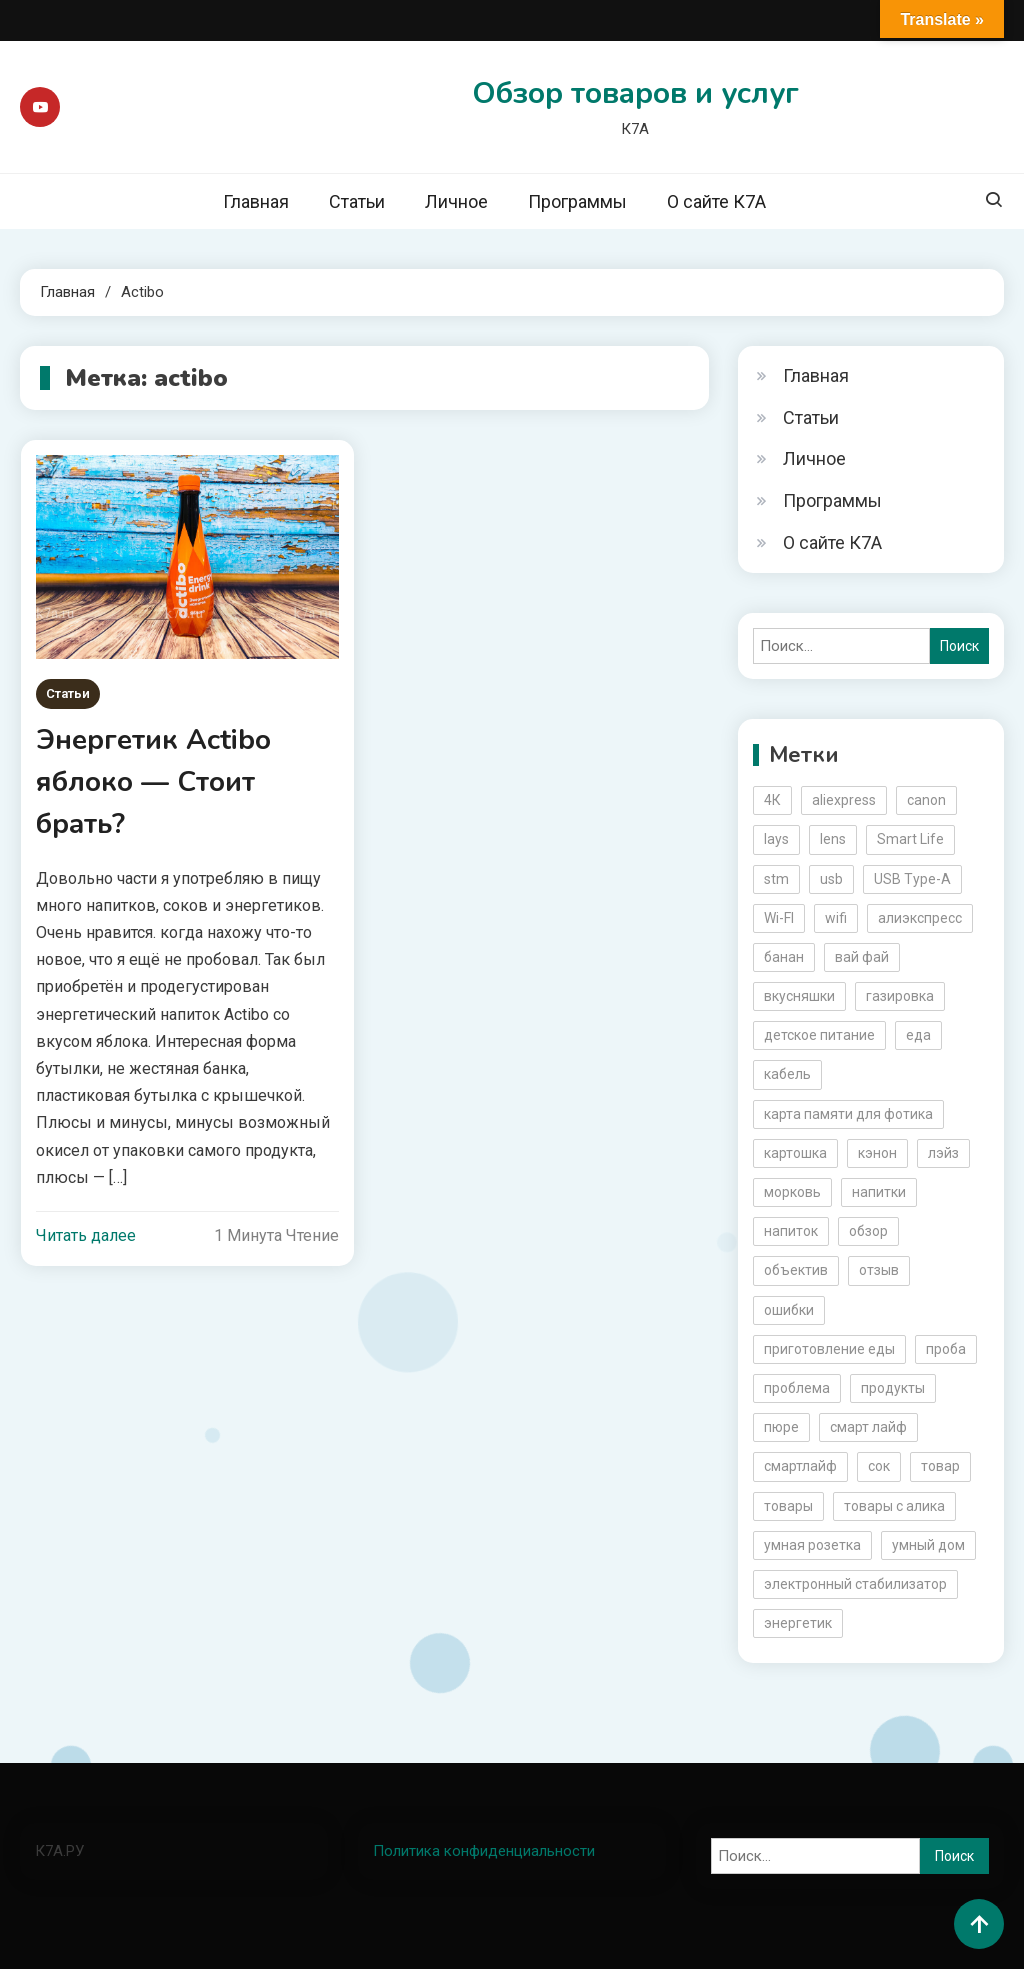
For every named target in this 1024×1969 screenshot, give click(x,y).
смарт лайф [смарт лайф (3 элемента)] (868, 1427)
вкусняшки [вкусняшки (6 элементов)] (799, 996)
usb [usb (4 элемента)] (831, 879)
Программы (577, 201)
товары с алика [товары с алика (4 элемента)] (894, 1506)
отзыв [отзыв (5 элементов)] (879, 1270)
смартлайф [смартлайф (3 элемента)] (800, 1466)
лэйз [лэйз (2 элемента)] (943, 1153)
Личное (456, 201)
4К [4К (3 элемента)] (772, 800)
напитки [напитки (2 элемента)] (879, 1192)
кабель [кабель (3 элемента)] (787, 1074)
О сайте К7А (716, 201)
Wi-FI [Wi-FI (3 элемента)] (779, 918)
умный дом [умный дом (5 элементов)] (928, 1545)
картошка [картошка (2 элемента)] (795, 1153)
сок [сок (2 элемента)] (879, 1466)
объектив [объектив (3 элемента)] (796, 1270)
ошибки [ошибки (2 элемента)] (789, 1310)
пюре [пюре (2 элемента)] (781, 1427)
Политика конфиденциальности (484, 1851)
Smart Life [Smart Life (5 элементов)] (910, 839)
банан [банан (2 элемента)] (784, 957)
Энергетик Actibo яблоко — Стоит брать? (153, 782)
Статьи (357, 201)
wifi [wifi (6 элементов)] (836, 918)
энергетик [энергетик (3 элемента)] (798, 1623)
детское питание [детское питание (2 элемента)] (819, 1035)
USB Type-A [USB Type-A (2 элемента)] (912, 879)
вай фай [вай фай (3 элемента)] (862, 957)
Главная (256, 201)
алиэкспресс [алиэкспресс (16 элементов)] (920, 918)
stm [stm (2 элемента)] (776, 879)
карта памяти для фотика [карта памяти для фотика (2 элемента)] (848, 1114)
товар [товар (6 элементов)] (940, 1466)
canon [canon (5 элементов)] (926, 800)
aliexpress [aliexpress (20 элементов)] (844, 800)
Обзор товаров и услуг (635, 93)
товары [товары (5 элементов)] (788, 1506)
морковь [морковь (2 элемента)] (792, 1192)
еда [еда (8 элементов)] (918, 1035)
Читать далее (86, 1235)
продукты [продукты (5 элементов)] (893, 1388)
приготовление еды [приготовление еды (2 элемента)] (829, 1349)
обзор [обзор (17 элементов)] (868, 1231)
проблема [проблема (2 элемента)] (797, 1388)
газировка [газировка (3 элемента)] (900, 996)
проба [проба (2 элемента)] (946, 1349)
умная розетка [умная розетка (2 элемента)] (812, 1545)
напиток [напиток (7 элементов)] (791, 1231)
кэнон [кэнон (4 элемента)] (877, 1153)
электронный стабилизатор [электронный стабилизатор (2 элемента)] (855, 1584)
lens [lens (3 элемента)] (833, 839)
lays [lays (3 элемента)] (776, 839)
